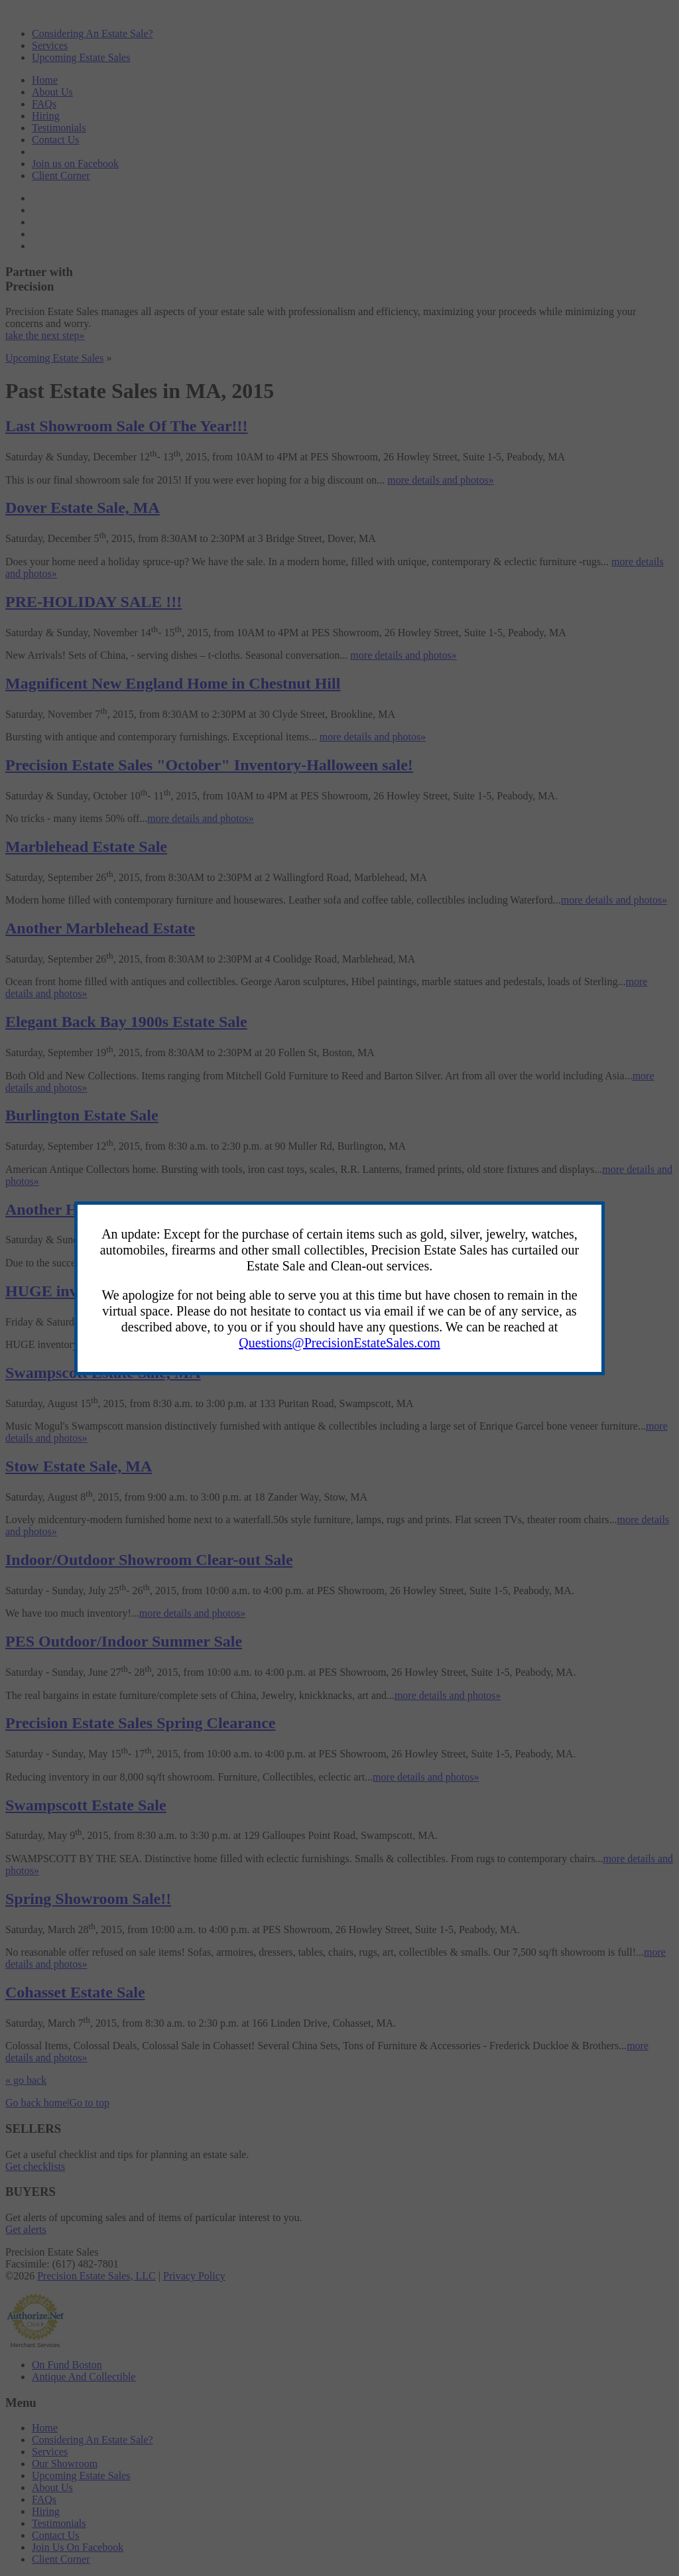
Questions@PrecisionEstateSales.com (339, 1342)
